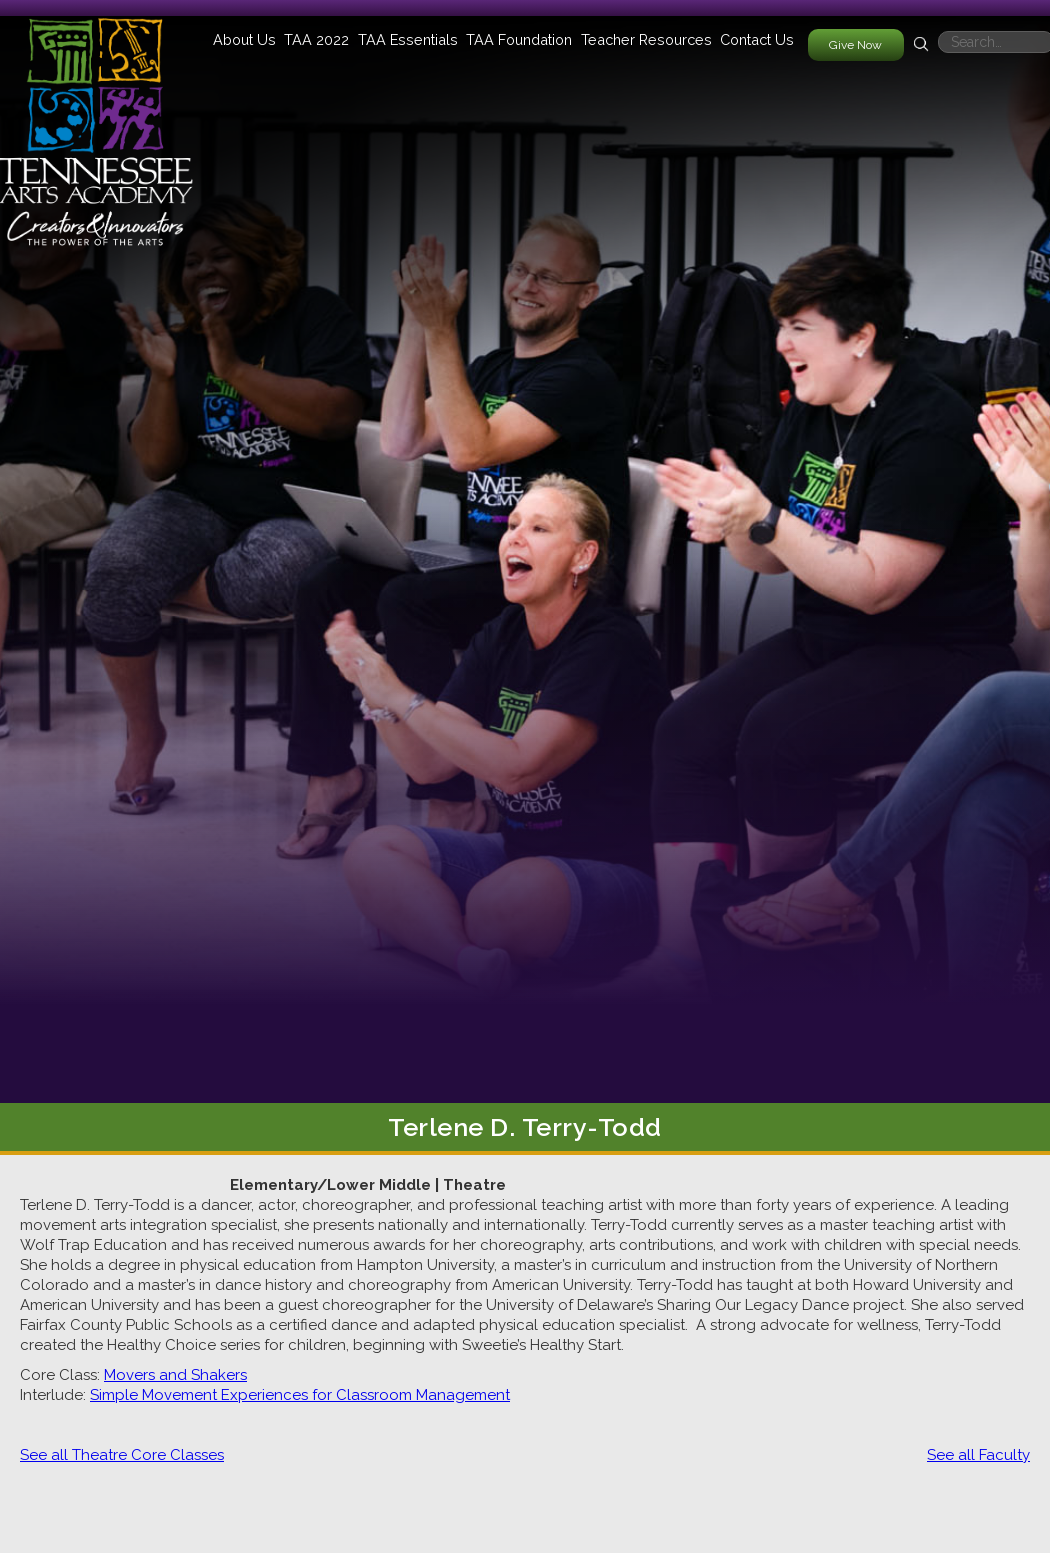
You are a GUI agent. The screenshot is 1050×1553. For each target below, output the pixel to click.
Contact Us (757, 39)
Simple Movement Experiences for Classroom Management (300, 1395)
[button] (244, 39)
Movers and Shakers (175, 1375)
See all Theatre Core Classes (122, 1455)
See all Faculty (978, 1455)
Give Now (855, 45)
